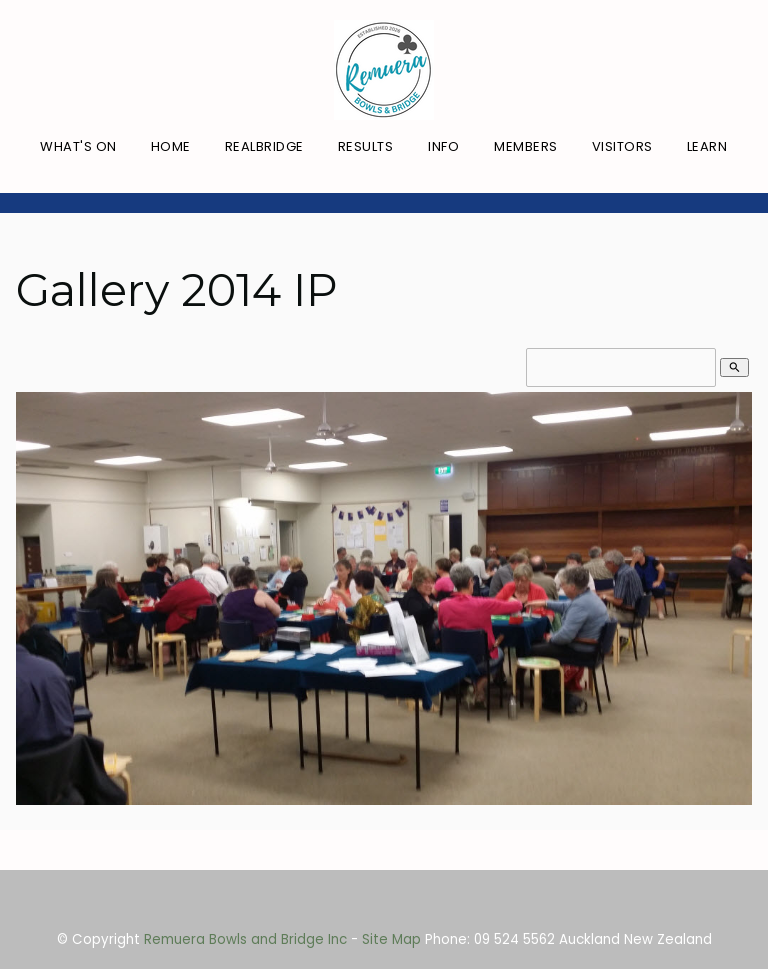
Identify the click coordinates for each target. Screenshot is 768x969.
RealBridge (264, 146)
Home (171, 146)
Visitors (622, 146)
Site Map (391, 939)
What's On (78, 146)
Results (366, 146)
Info (443, 146)
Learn (707, 146)
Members (526, 146)
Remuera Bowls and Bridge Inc (245, 939)
